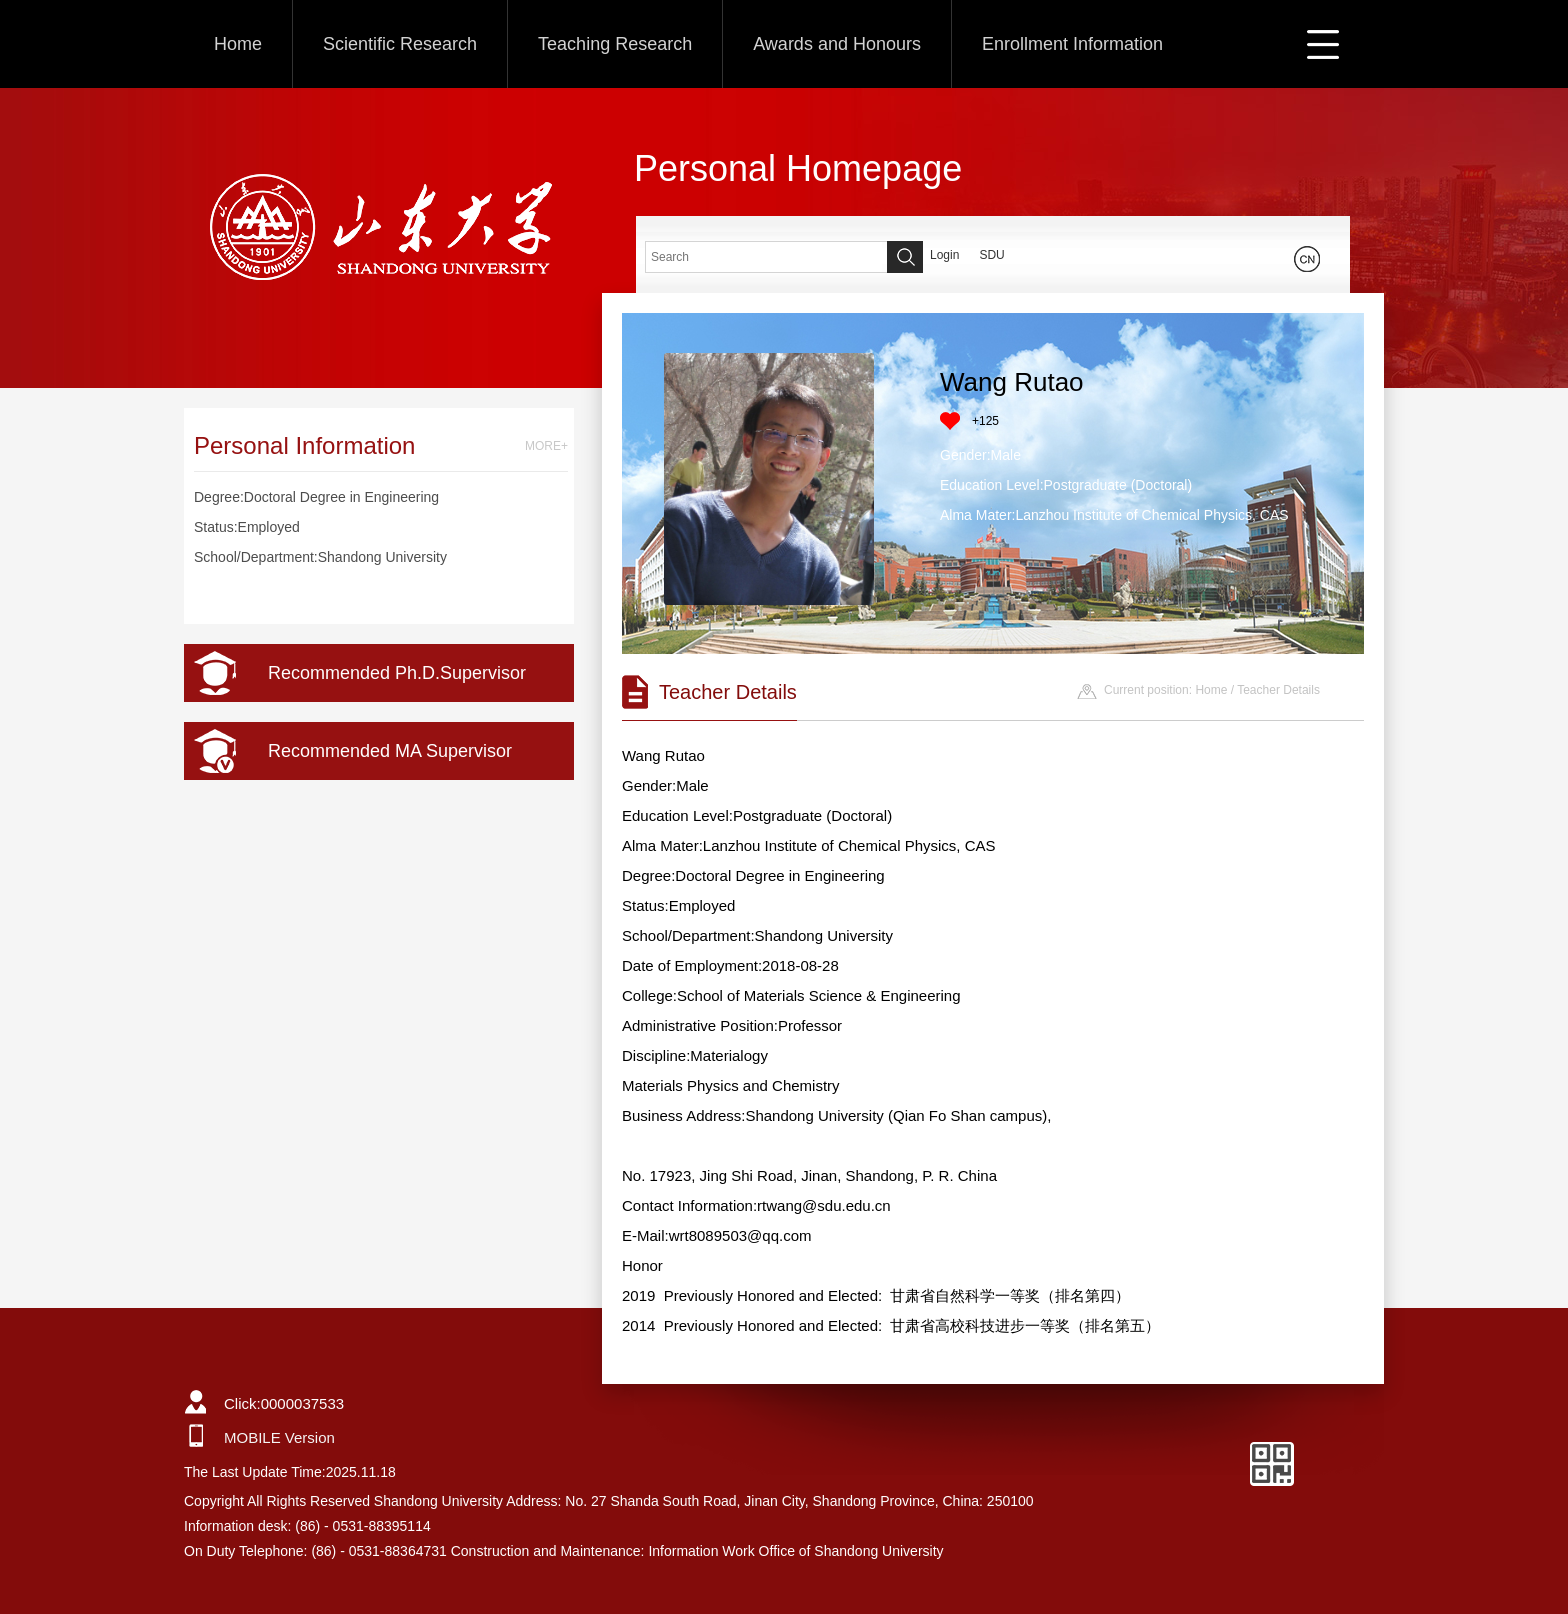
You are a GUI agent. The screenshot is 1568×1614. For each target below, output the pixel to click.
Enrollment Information (1072, 44)
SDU (991, 255)
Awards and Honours (837, 44)
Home (238, 44)
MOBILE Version (279, 1437)
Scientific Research (400, 44)
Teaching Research (615, 44)
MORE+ (546, 446)
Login (944, 255)
